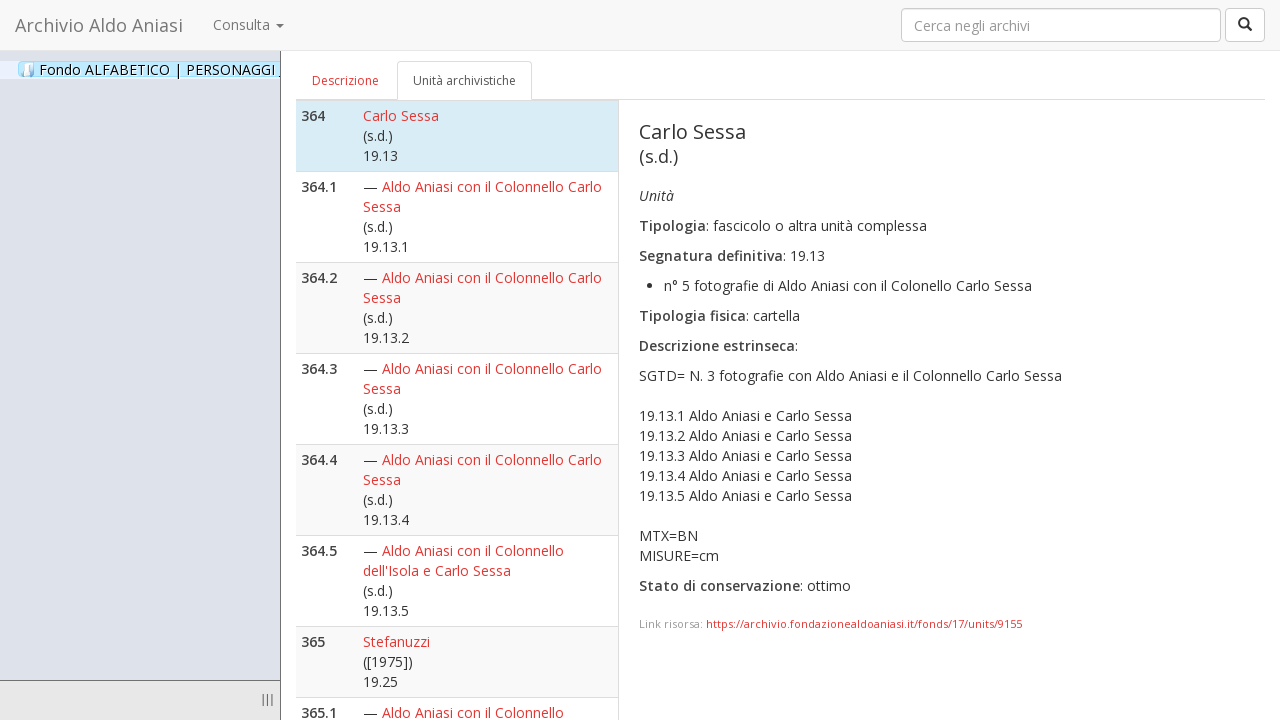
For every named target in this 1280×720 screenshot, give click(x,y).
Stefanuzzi (396, 641)
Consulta (248, 24)
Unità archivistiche (464, 80)
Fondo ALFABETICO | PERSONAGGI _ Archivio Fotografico (242, 69)
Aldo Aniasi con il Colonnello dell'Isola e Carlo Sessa (463, 560)
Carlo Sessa (401, 115)
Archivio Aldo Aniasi (99, 25)
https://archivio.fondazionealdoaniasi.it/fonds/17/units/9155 (864, 623)
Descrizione (345, 80)
